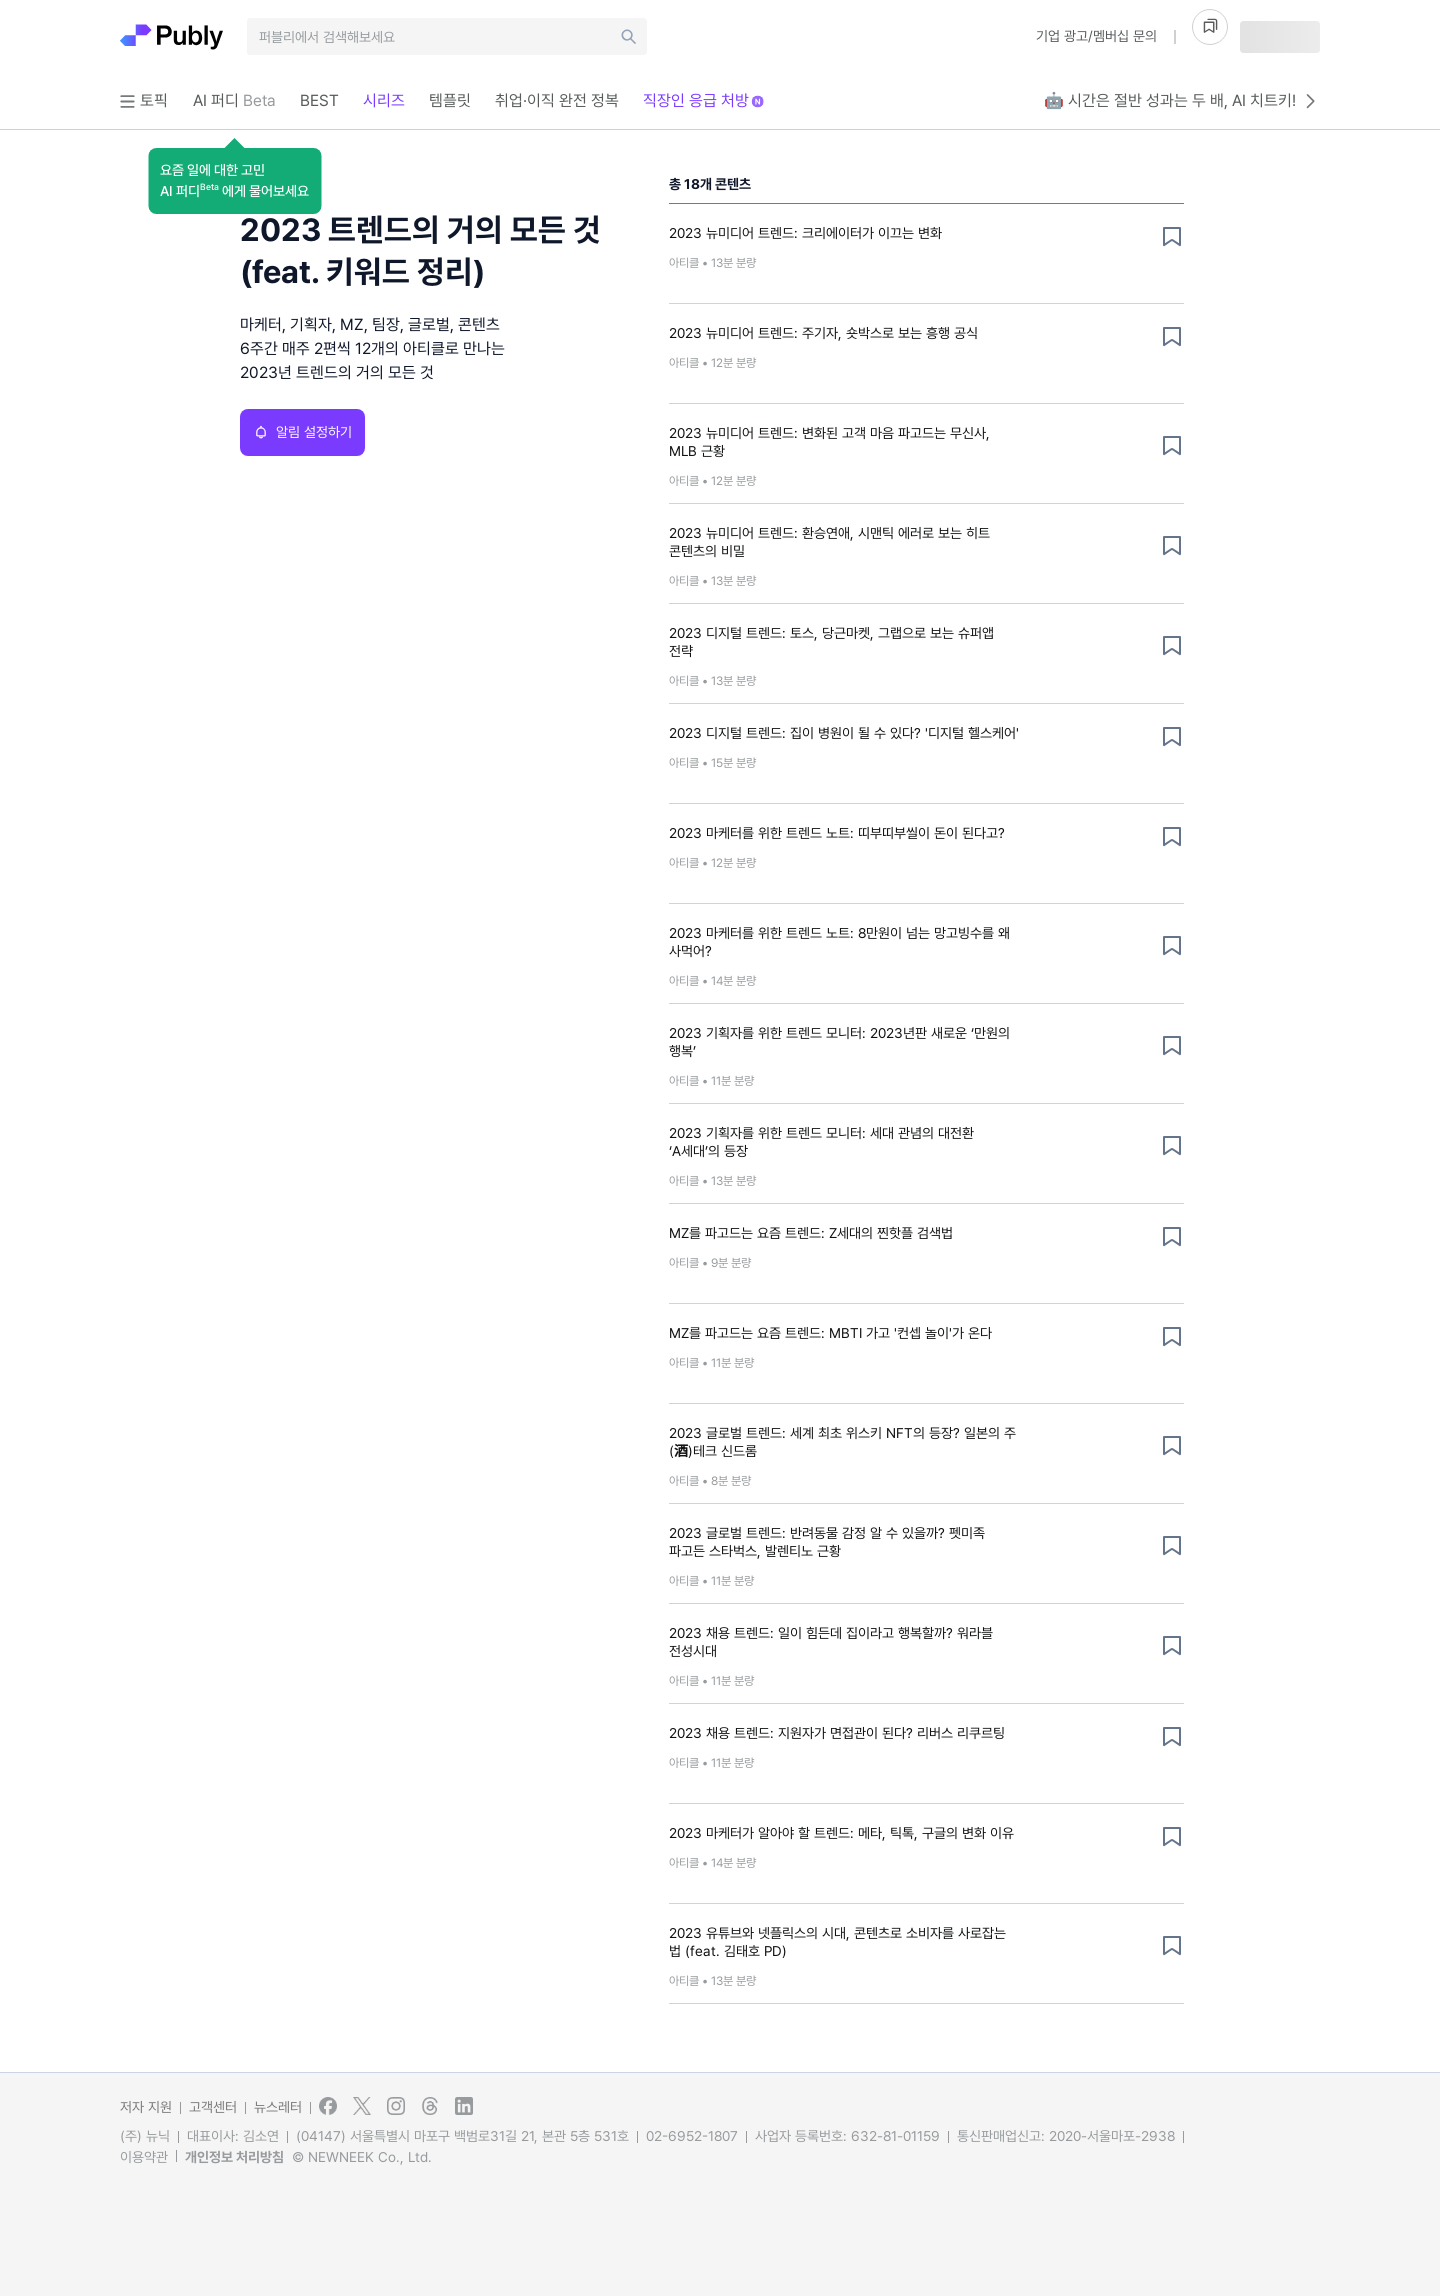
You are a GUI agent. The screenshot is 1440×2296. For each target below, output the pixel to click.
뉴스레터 (278, 2107)
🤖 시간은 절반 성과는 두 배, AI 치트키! (1182, 101)
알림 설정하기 (302, 432)
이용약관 (144, 2157)
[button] (234, 181)
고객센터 (213, 2107)
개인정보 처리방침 (234, 2157)
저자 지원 (146, 2107)
